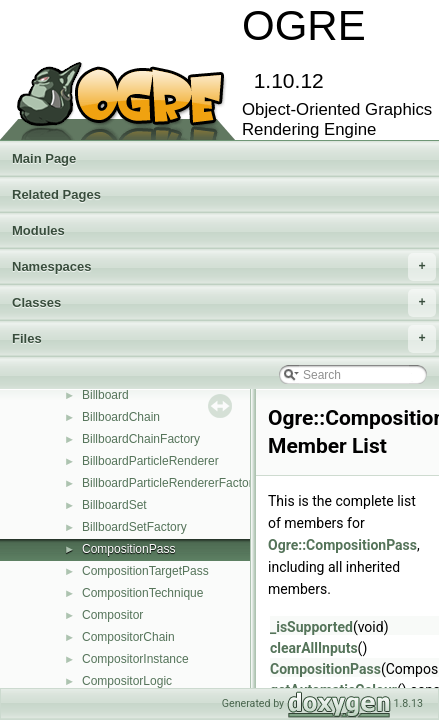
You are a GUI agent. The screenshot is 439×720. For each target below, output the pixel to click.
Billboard (105, 395)
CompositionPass (128, 549)
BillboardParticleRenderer (150, 461)
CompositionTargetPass (145, 571)
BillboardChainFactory (141, 439)
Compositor (112, 615)
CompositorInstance (135, 659)
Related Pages (56, 194)
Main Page (44, 158)
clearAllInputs (314, 648)
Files (224, 339)
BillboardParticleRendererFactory (170, 483)
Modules (38, 230)
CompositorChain (128, 637)
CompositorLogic (127, 681)
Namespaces (224, 267)
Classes (224, 303)
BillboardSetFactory (134, 527)
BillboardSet (114, 505)
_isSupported (311, 627)
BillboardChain (121, 417)
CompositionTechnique (142, 593)
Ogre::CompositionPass (342, 545)
